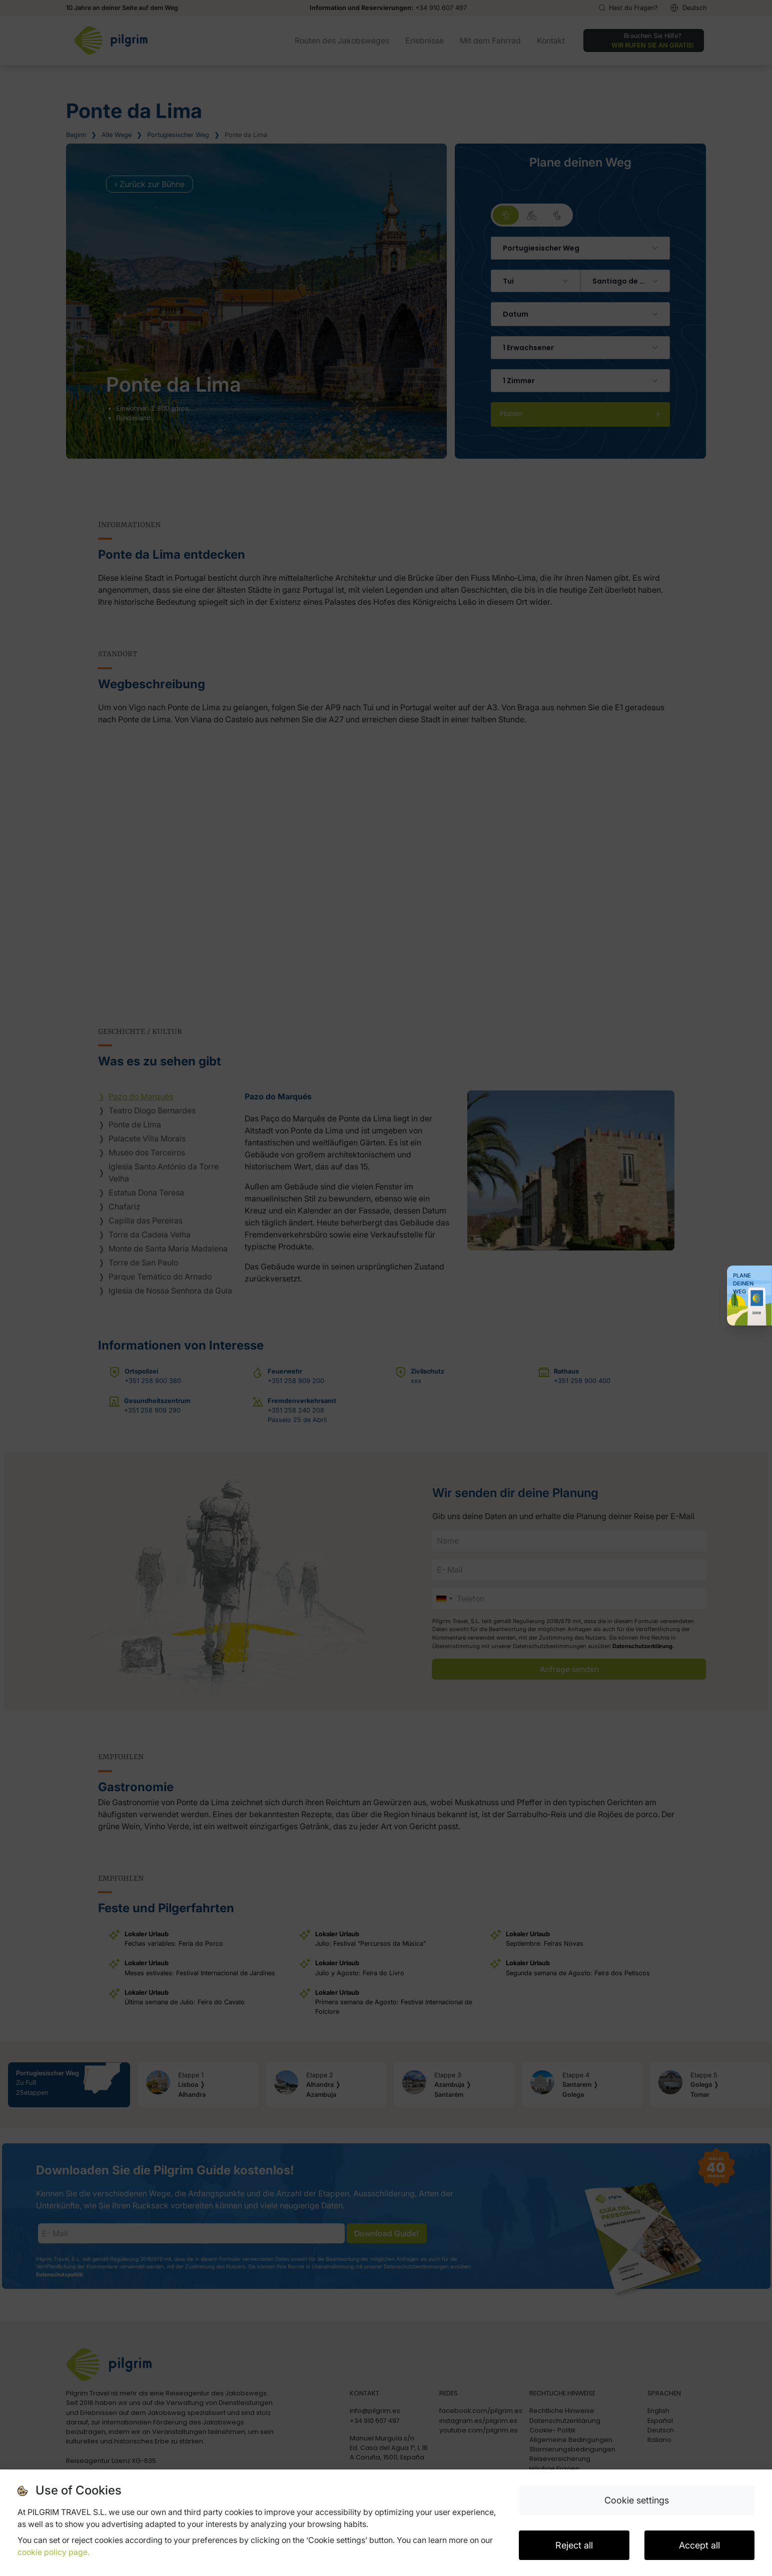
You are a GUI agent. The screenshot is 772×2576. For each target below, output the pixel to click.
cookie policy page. (54, 2552)
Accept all (699, 2545)
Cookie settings (636, 2500)
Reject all (574, 2545)
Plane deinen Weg (743, 1283)
